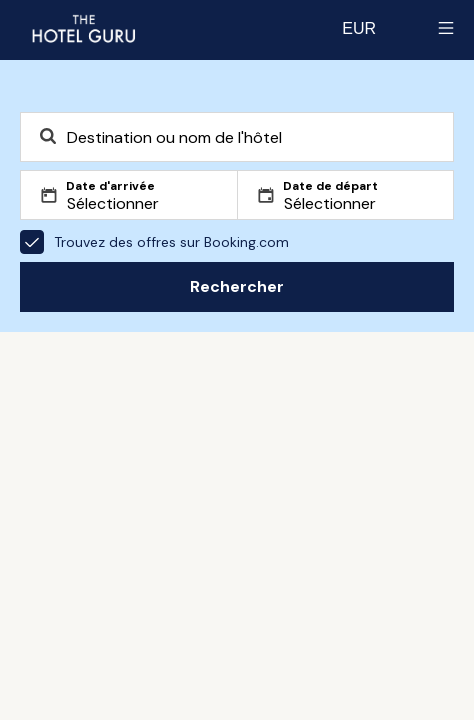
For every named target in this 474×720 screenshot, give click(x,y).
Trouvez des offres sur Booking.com (154, 242)
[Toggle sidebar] (446, 28)
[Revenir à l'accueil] (83, 28)
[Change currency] (359, 28)
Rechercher (237, 286)
